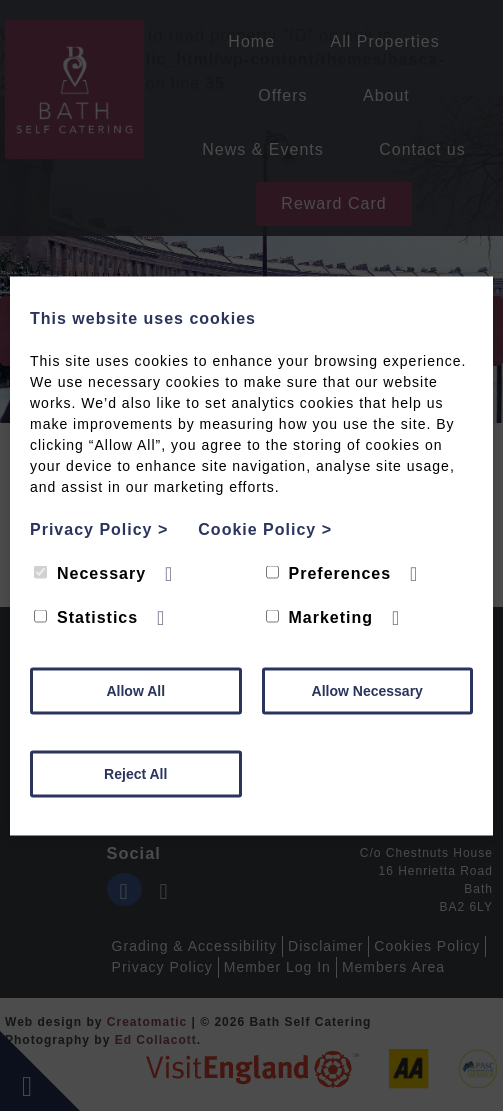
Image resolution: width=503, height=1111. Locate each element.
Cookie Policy (265, 528)
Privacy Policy (99, 528)
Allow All (135, 690)
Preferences (329, 572)
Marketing (320, 616)
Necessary (90, 572)
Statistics (86, 616)
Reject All (135, 773)
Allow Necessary (367, 690)
